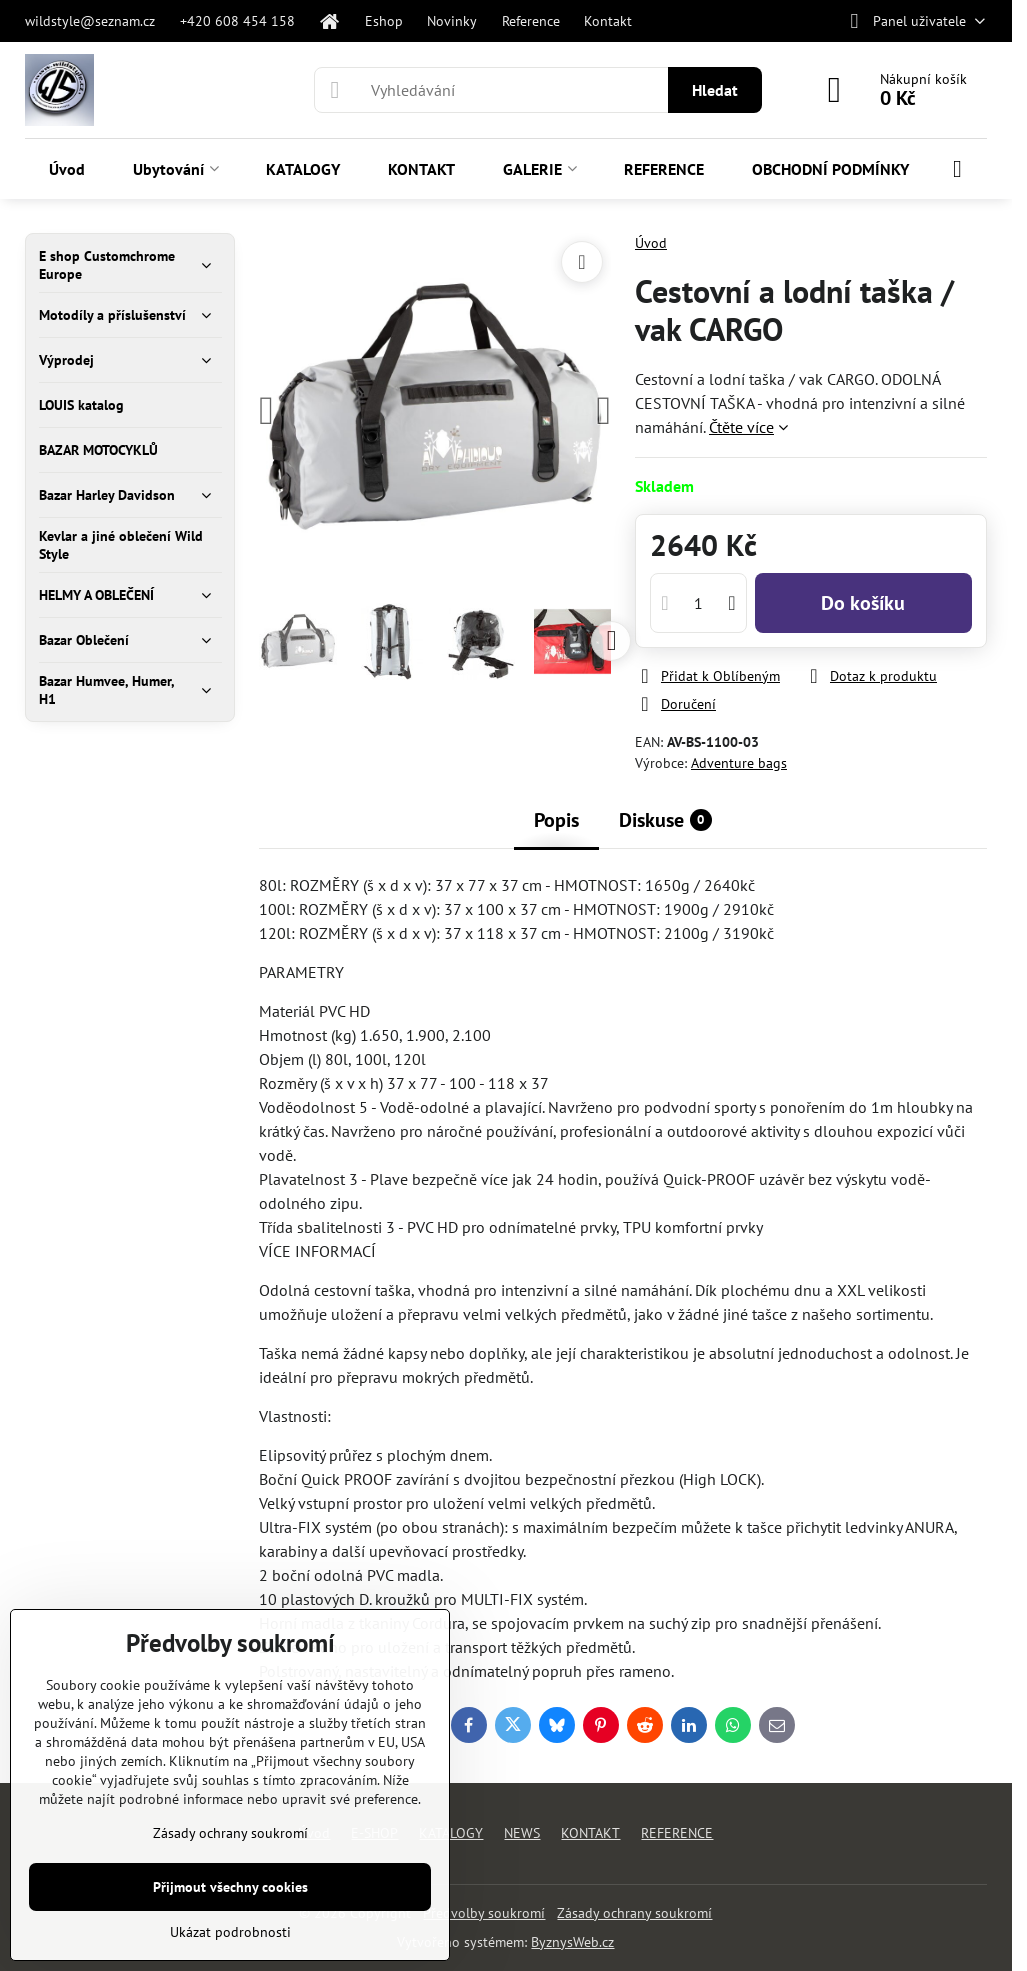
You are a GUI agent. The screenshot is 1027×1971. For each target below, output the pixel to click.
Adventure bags (739, 763)
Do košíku (863, 603)
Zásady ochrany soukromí (634, 1913)
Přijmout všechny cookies (230, 1887)
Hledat (715, 90)
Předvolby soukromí (484, 1913)
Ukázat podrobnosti (230, 1932)
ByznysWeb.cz (572, 1942)
